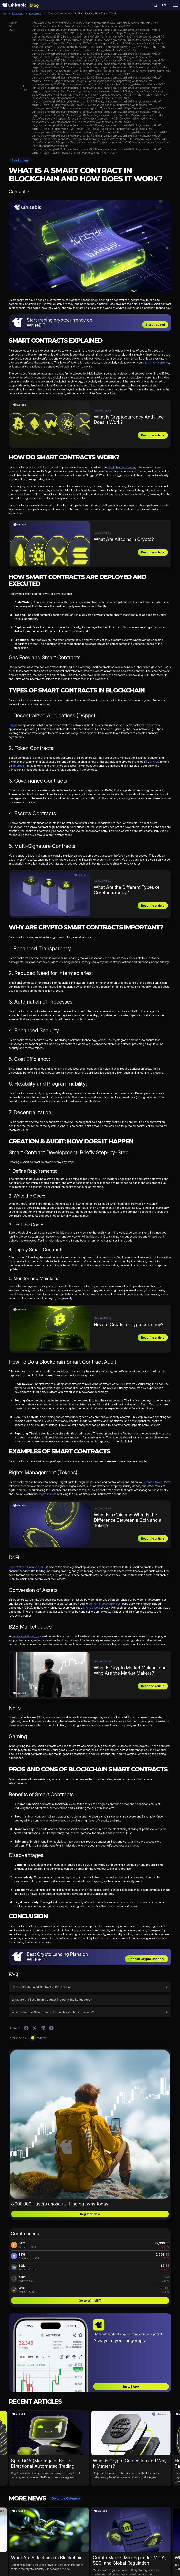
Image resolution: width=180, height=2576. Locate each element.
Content (17, 191)
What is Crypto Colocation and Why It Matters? (130, 2463)
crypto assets (91, 1607)
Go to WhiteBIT (90, 2300)
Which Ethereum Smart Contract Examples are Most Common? (53, 2012)
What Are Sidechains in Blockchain (47, 2557)
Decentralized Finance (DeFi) (27, 1567)
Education (17, 13)
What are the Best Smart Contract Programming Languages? (52, 1999)
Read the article (152, 435)
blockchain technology (122, 467)
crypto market (47, 1494)
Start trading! (155, 325)
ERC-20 (154, 761)
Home (4, 13)
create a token (153, 1482)
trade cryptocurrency (156, 362)
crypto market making (25, 1636)
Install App (131, 2386)
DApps (13, 725)
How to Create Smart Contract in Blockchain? (41, 1987)
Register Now (90, 2214)
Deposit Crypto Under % (146, 1959)
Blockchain (19, 160)
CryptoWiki (35, 13)
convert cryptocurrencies (105, 1603)
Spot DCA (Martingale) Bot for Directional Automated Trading (42, 2463)
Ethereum (18, 765)
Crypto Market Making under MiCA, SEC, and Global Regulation (129, 2560)
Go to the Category (66, 2498)
